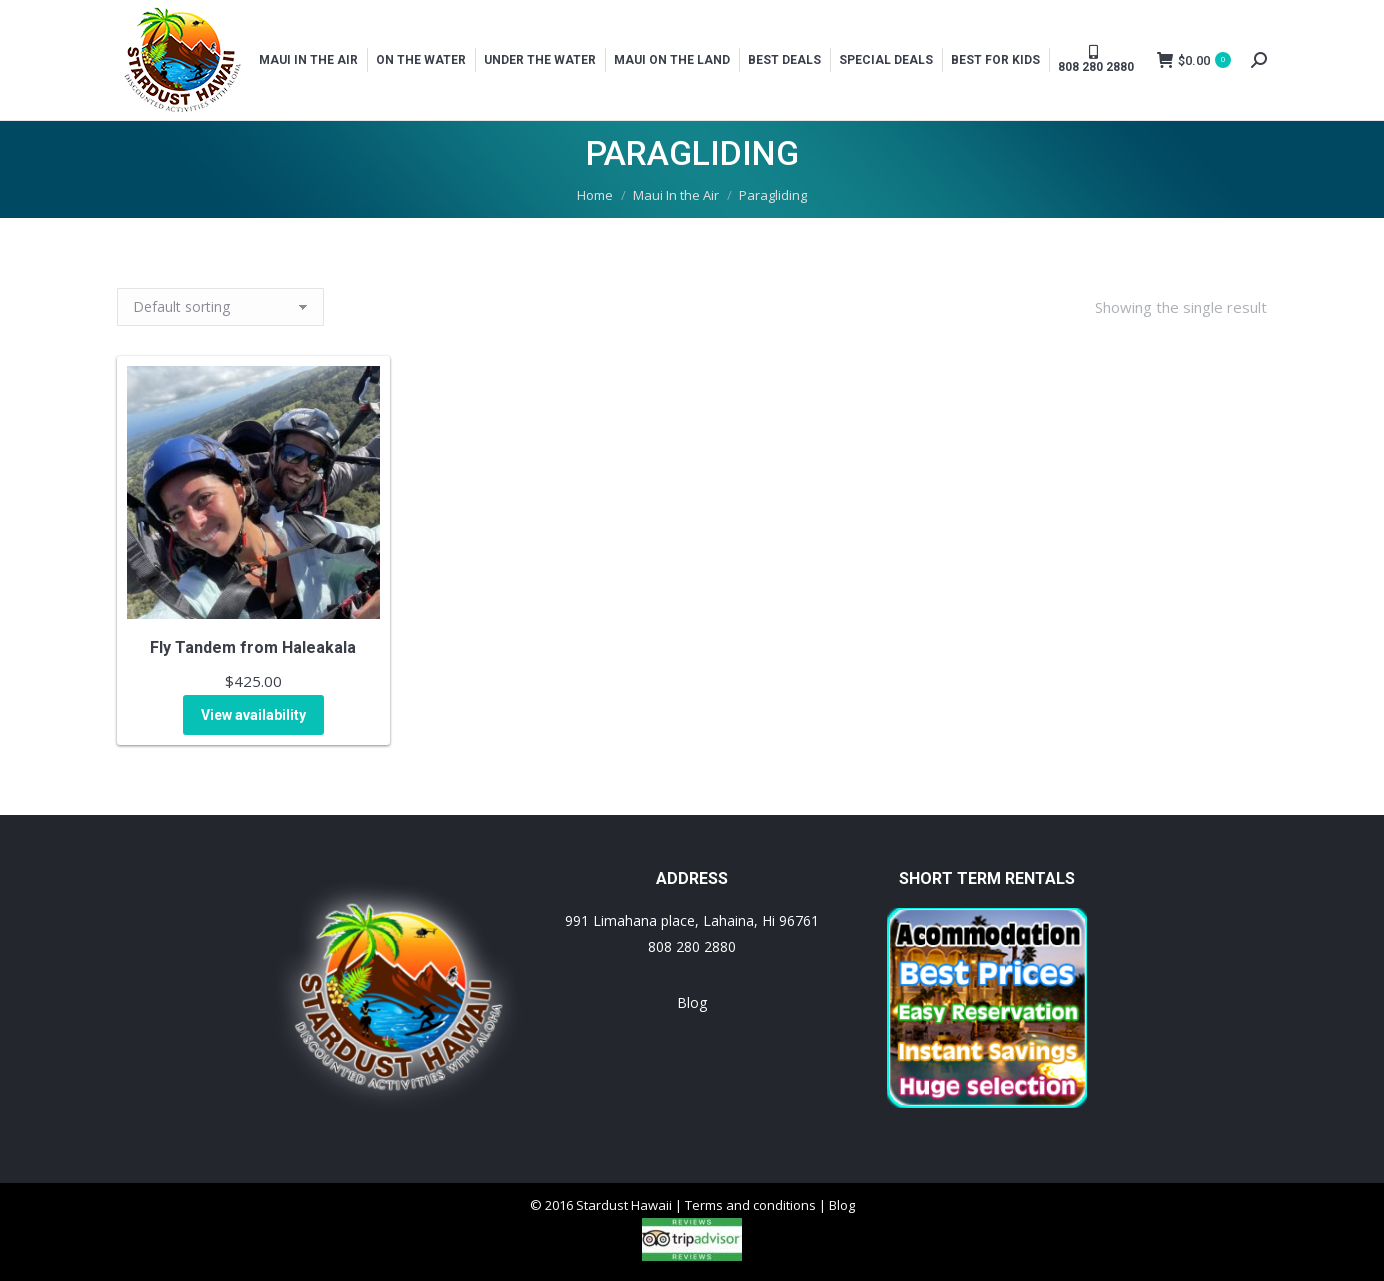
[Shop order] (220, 307)
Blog (692, 1002)
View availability (253, 715)
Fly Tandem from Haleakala (253, 647)
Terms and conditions (750, 1205)
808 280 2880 (692, 946)
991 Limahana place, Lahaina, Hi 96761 (692, 920)
